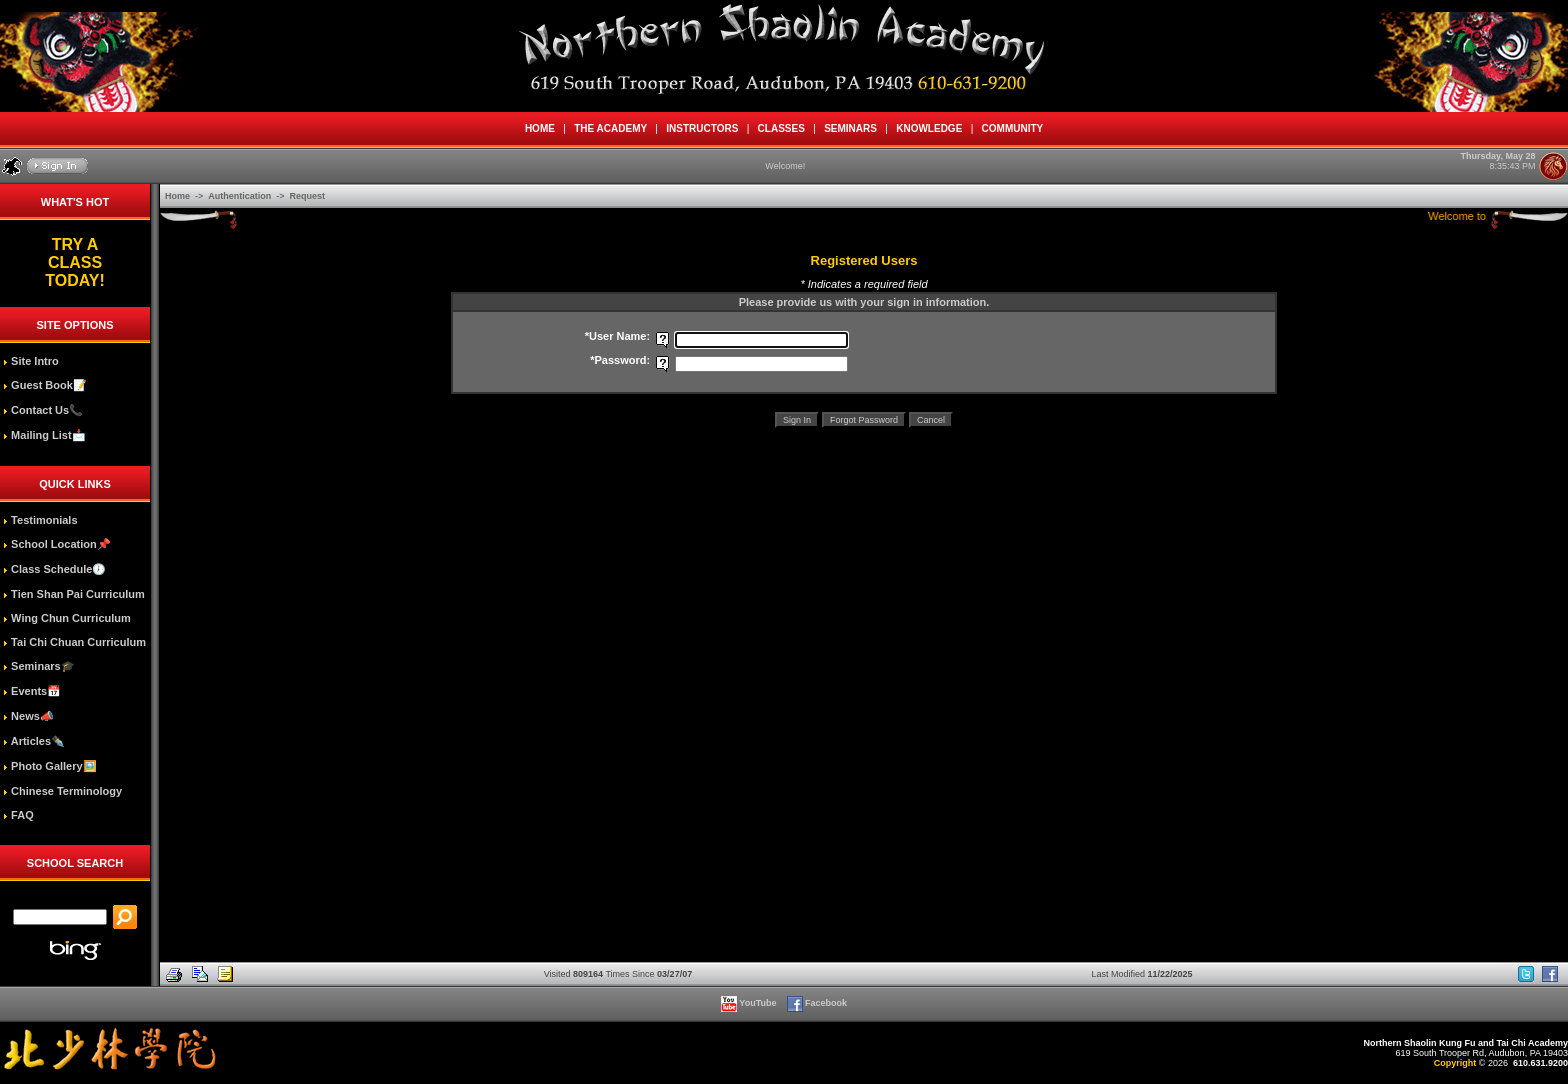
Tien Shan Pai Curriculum (74, 594)
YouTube (750, 1003)
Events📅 (32, 691)
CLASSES (781, 128)
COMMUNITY (1012, 128)
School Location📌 (57, 544)
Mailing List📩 (44, 435)
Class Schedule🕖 (54, 569)
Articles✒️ (34, 741)
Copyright (1455, 1063)
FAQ (18, 815)
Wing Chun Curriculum (67, 618)
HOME (539, 128)
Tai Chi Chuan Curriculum (74, 642)
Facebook (818, 1003)
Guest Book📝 (45, 385)
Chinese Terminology (62, 791)
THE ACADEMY (611, 128)
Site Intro (31, 361)
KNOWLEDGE (929, 128)
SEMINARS (851, 128)
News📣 (28, 716)
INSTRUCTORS (702, 128)
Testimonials (40, 520)
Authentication (241, 196)
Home (179, 196)
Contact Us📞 (43, 410)
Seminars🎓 (39, 666)
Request (308, 196)
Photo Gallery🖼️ (50, 766)
